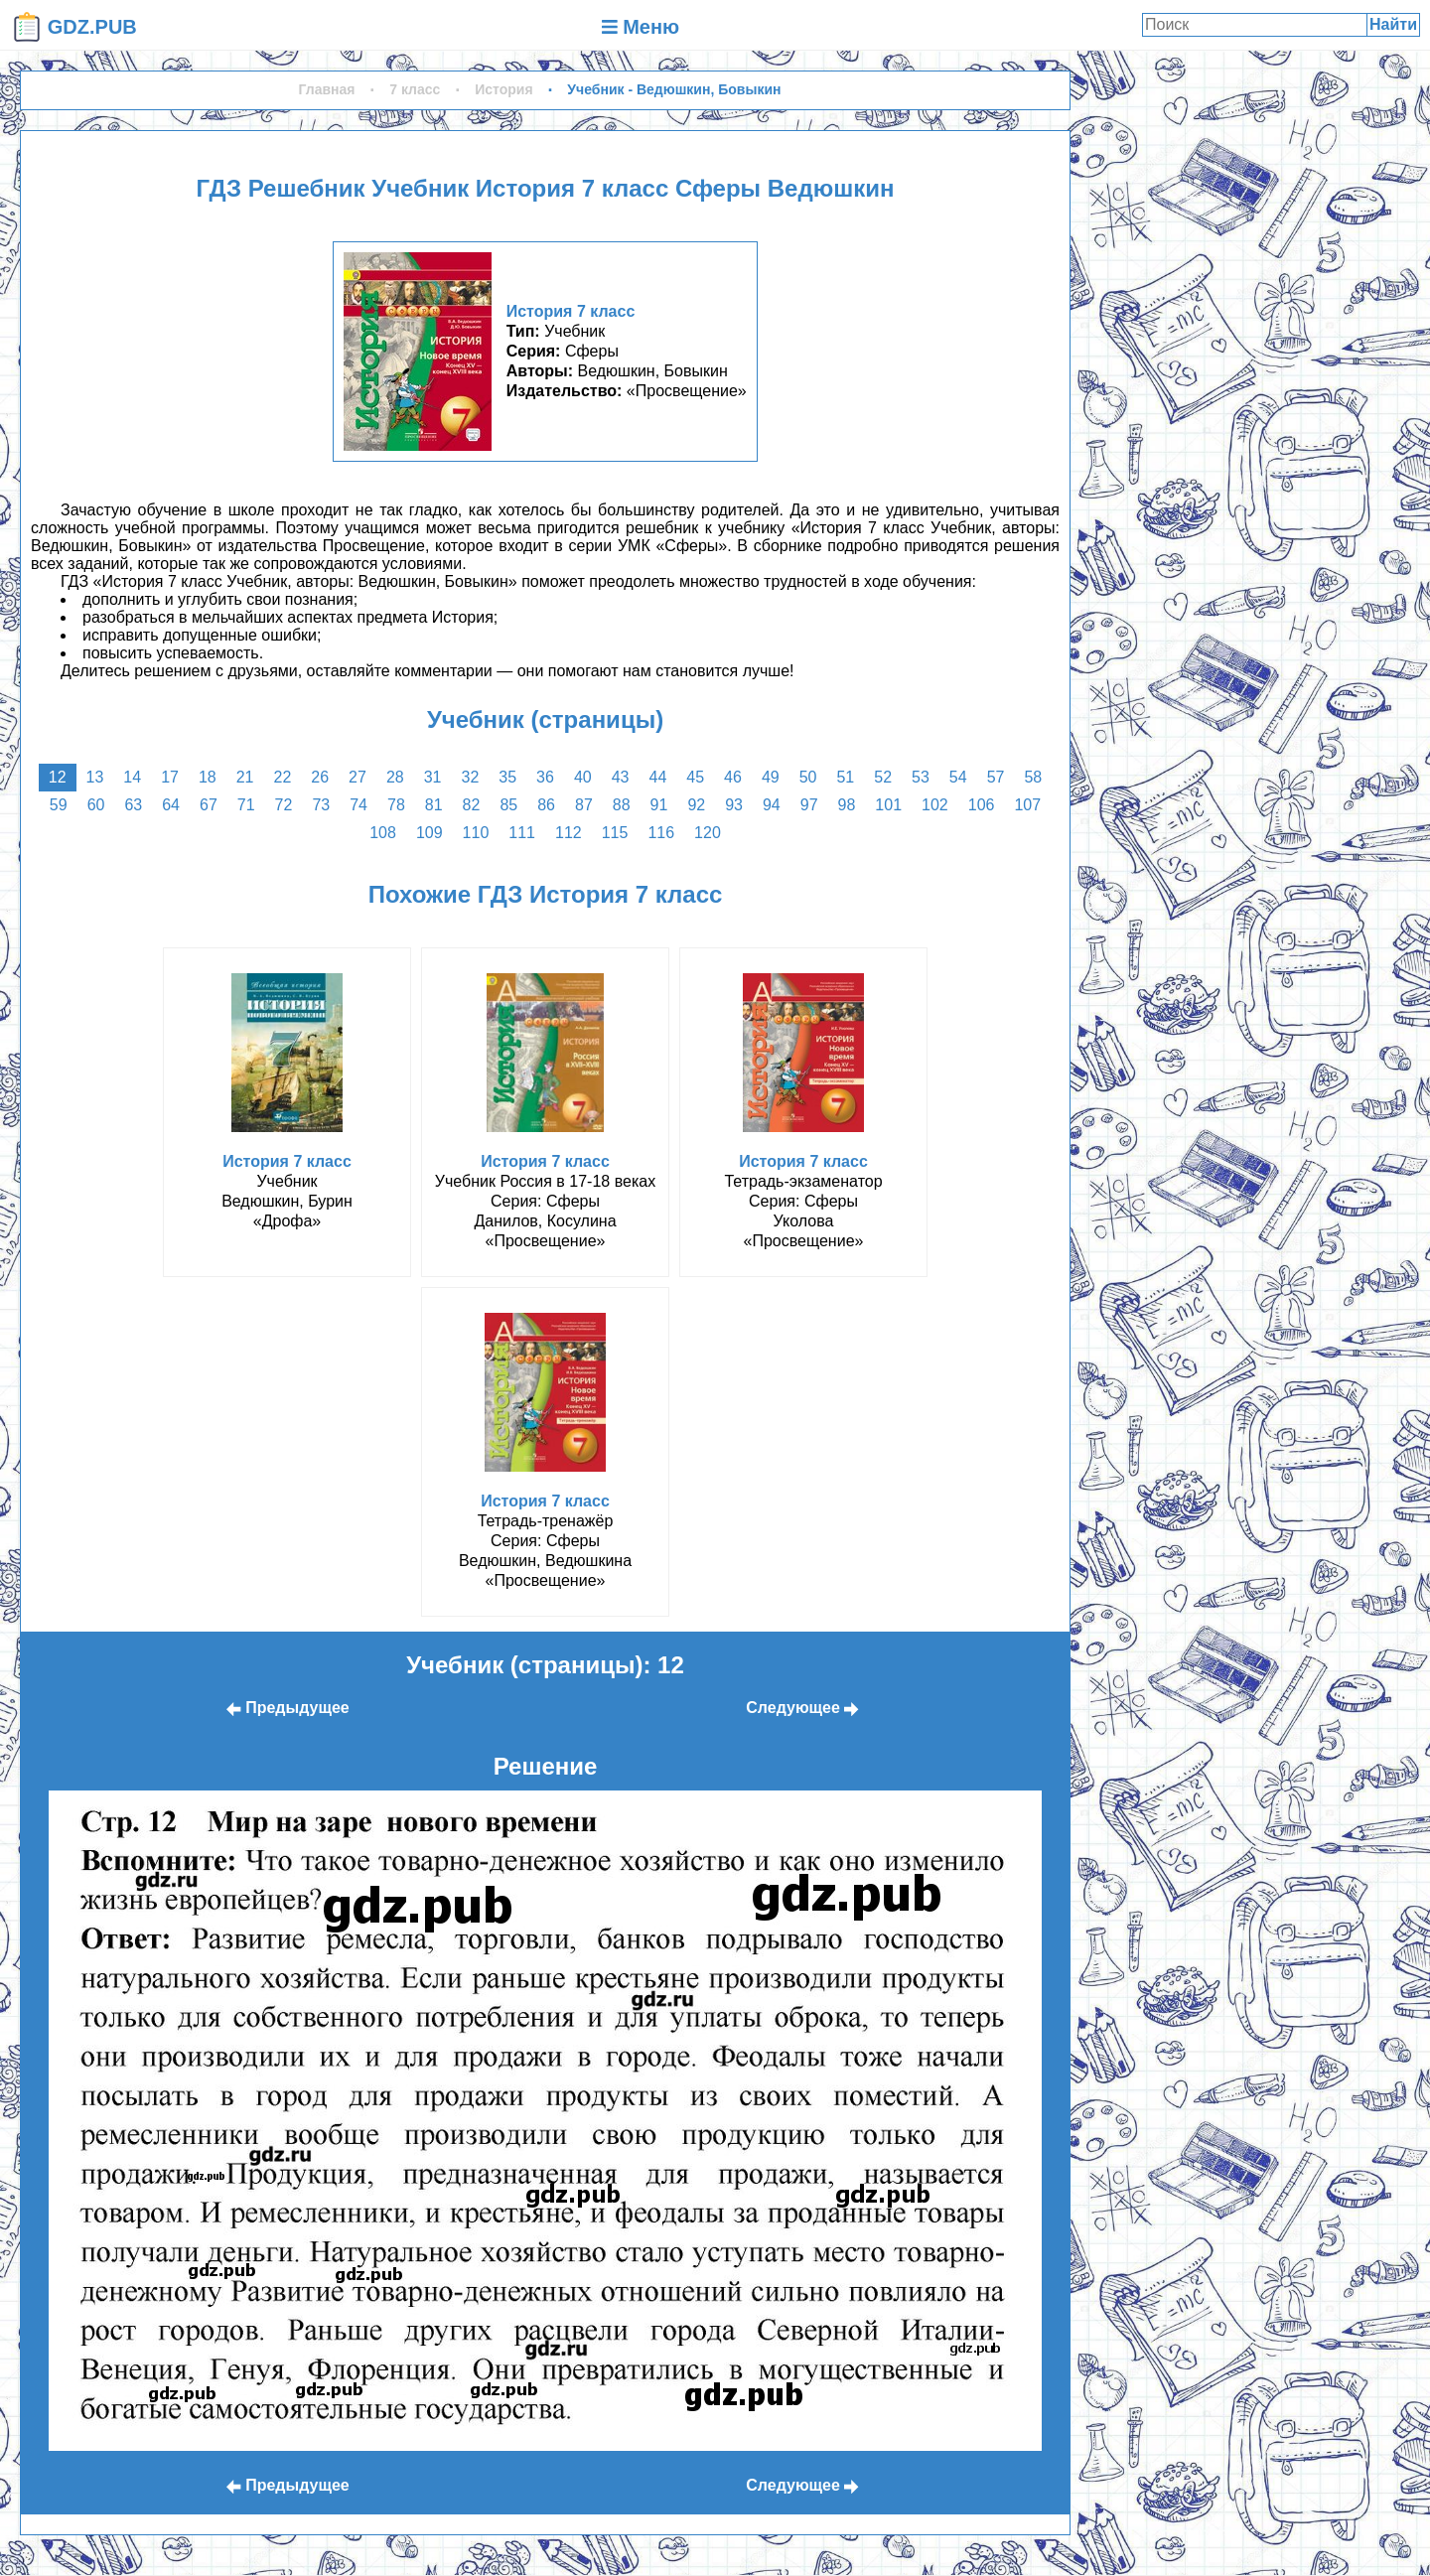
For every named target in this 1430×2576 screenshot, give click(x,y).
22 (283, 777)
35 (507, 777)
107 (1027, 804)
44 (657, 777)
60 (96, 804)
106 (981, 804)
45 (695, 777)
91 (659, 804)
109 (429, 832)
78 (396, 804)
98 (847, 804)
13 (95, 777)
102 (935, 804)
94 (772, 804)
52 (883, 777)
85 (508, 804)
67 (208, 804)
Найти (1393, 24)
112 (568, 832)
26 (320, 777)
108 (382, 832)
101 (888, 804)
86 (546, 804)
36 (545, 777)
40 (583, 777)
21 (245, 777)
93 (734, 804)
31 (433, 777)
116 (660, 832)
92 (696, 804)
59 (59, 804)
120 (707, 832)
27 (357, 777)
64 (171, 804)
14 (132, 777)
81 (434, 804)
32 (471, 777)
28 (395, 777)
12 (58, 777)
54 (958, 777)
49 (771, 777)
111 (521, 832)
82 (472, 804)
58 (1033, 777)
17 (170, 777)
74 (358, 804)
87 (584, 804)
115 (615, 832)
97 (809, 804)
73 (321, 804)
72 (284, 804)
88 (622, 804)
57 (996, 777)
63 (133, 804)
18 (207, 777)
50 (808, 777)
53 (921, 777)
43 (621, 777)
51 (845, 777)
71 (246, 804)
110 (476, 832)
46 (733, 777)
